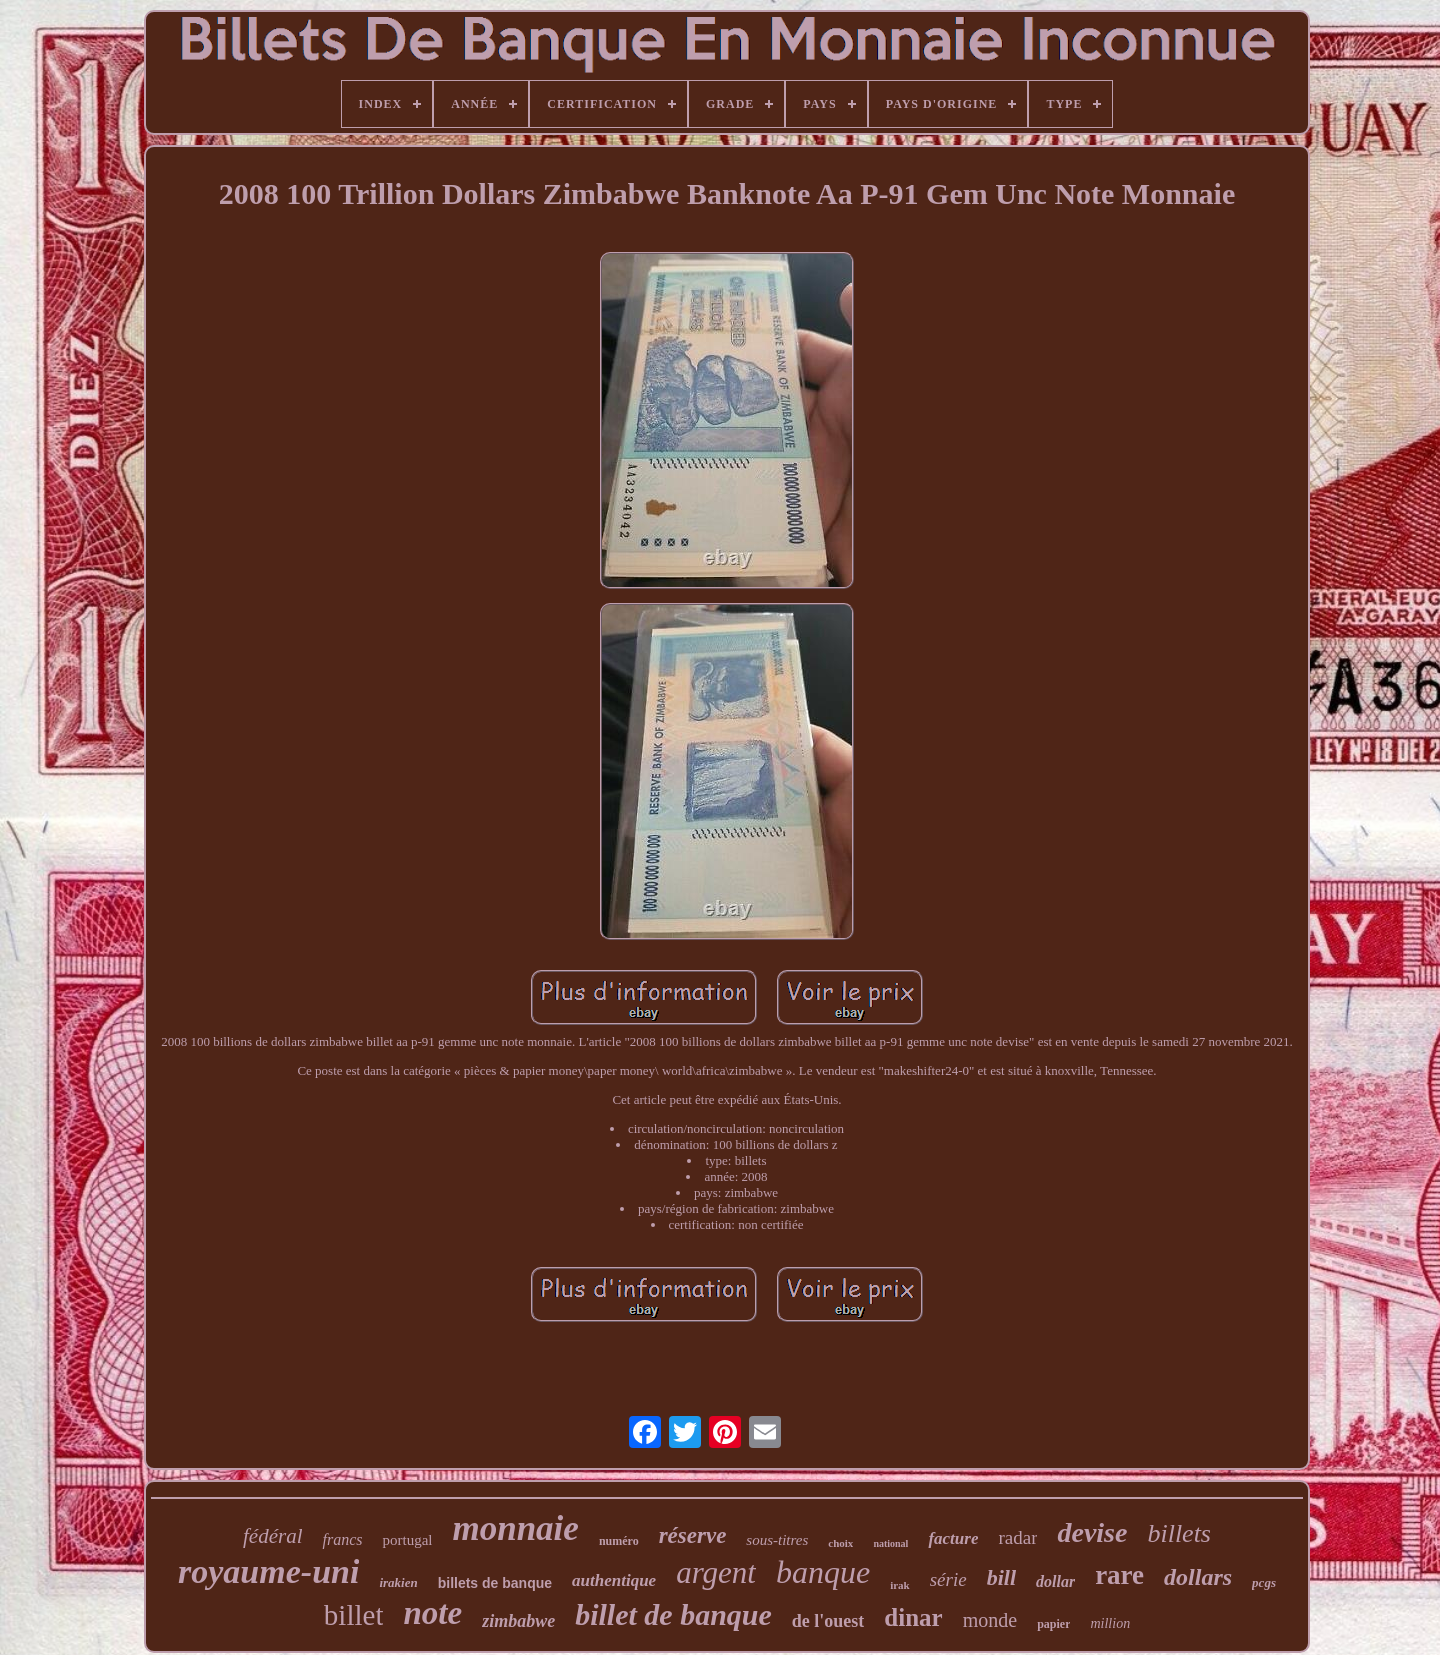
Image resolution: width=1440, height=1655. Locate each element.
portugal (407, 1540)
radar (1017, 1537)
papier (1053, 1624)
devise (1092, 1532)
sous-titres (777, 1540)
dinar (913, 1617)
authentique (614, 1580)
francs (342, 1539)
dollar (1055, 1581)
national (890, 1543)
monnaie (515, 1528)
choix (840, 1543)
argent (716, 1572)
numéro (619, 1541)
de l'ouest (828, 1621)
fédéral (272, 1536)
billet (354, 1615)
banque (823, 1572)
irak (900, 1585)
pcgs (1264, 1582)
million (1110, 1623)
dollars (1198, 1577)
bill (1001, 1577)
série (948, 1579)
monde (990, 1620)
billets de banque (495, 1583)
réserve (693, 1535)
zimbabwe (518, 1621)
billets (1179, 1533)
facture (953, 1538)
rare (1119, 1575)
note (432, 1613)
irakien (398, 1582)
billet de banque (673, 1614)
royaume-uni (268, 1571)
